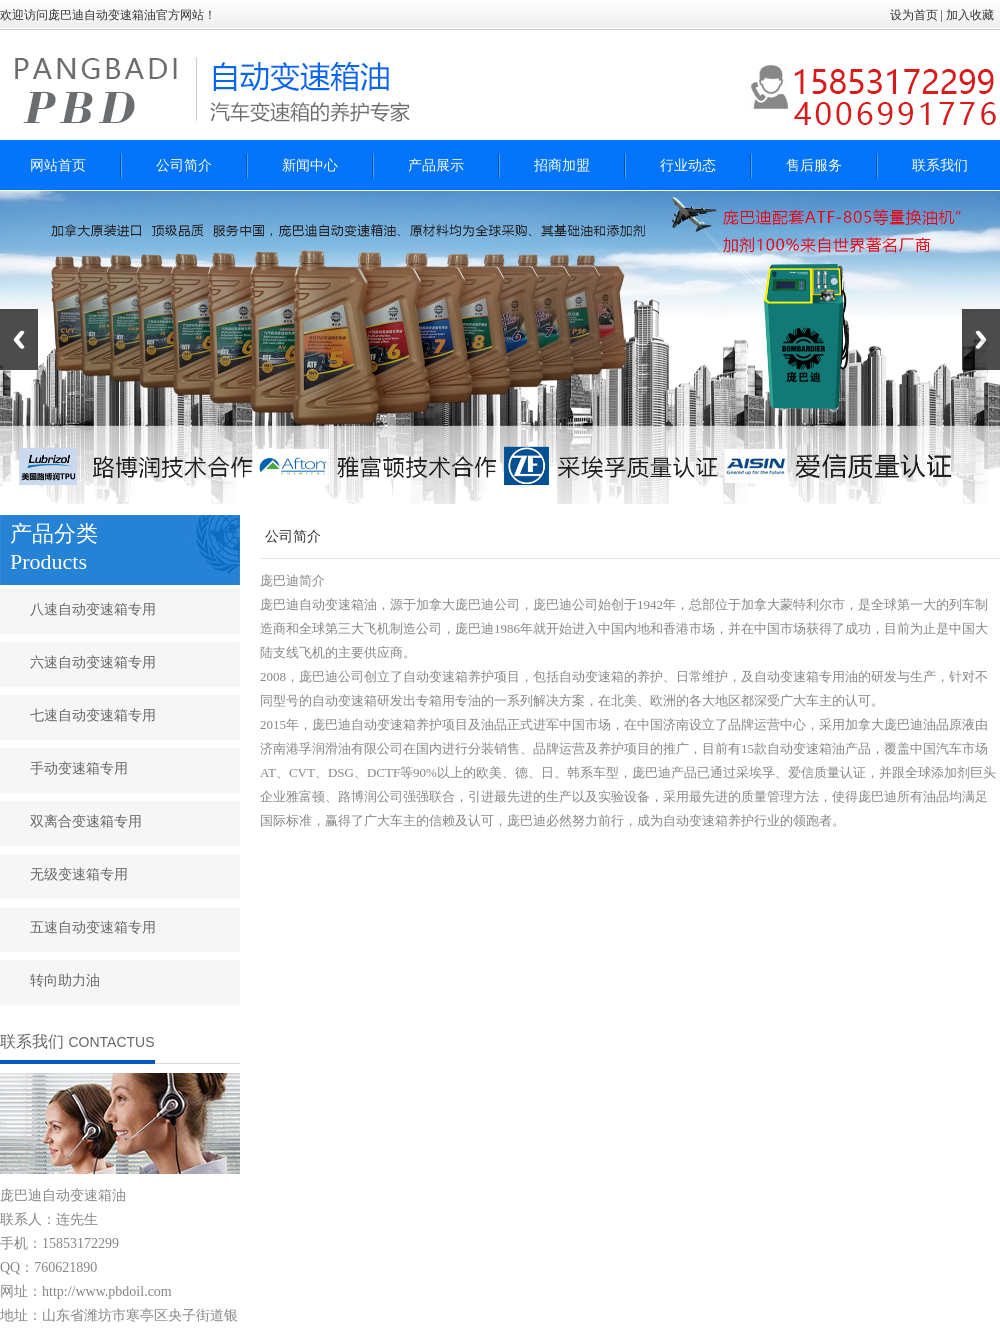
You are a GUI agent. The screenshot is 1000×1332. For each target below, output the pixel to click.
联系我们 (940, 165)
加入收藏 (971, 15)
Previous (19, 339)
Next (981, 339)
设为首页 (914, 15)
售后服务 (814, 165)
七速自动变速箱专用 (93, 715)
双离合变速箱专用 (86, 821)
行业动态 (688, 165)
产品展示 (436, 165)
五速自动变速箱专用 (93, 927)
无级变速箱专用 (79, 874)
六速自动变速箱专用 (93, 662)
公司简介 (184, 165)
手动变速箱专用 (79, 768)
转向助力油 (65, 980)
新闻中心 (310, 165)
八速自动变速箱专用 (93, 609)
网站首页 (58, 165)
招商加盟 (562, 165)
